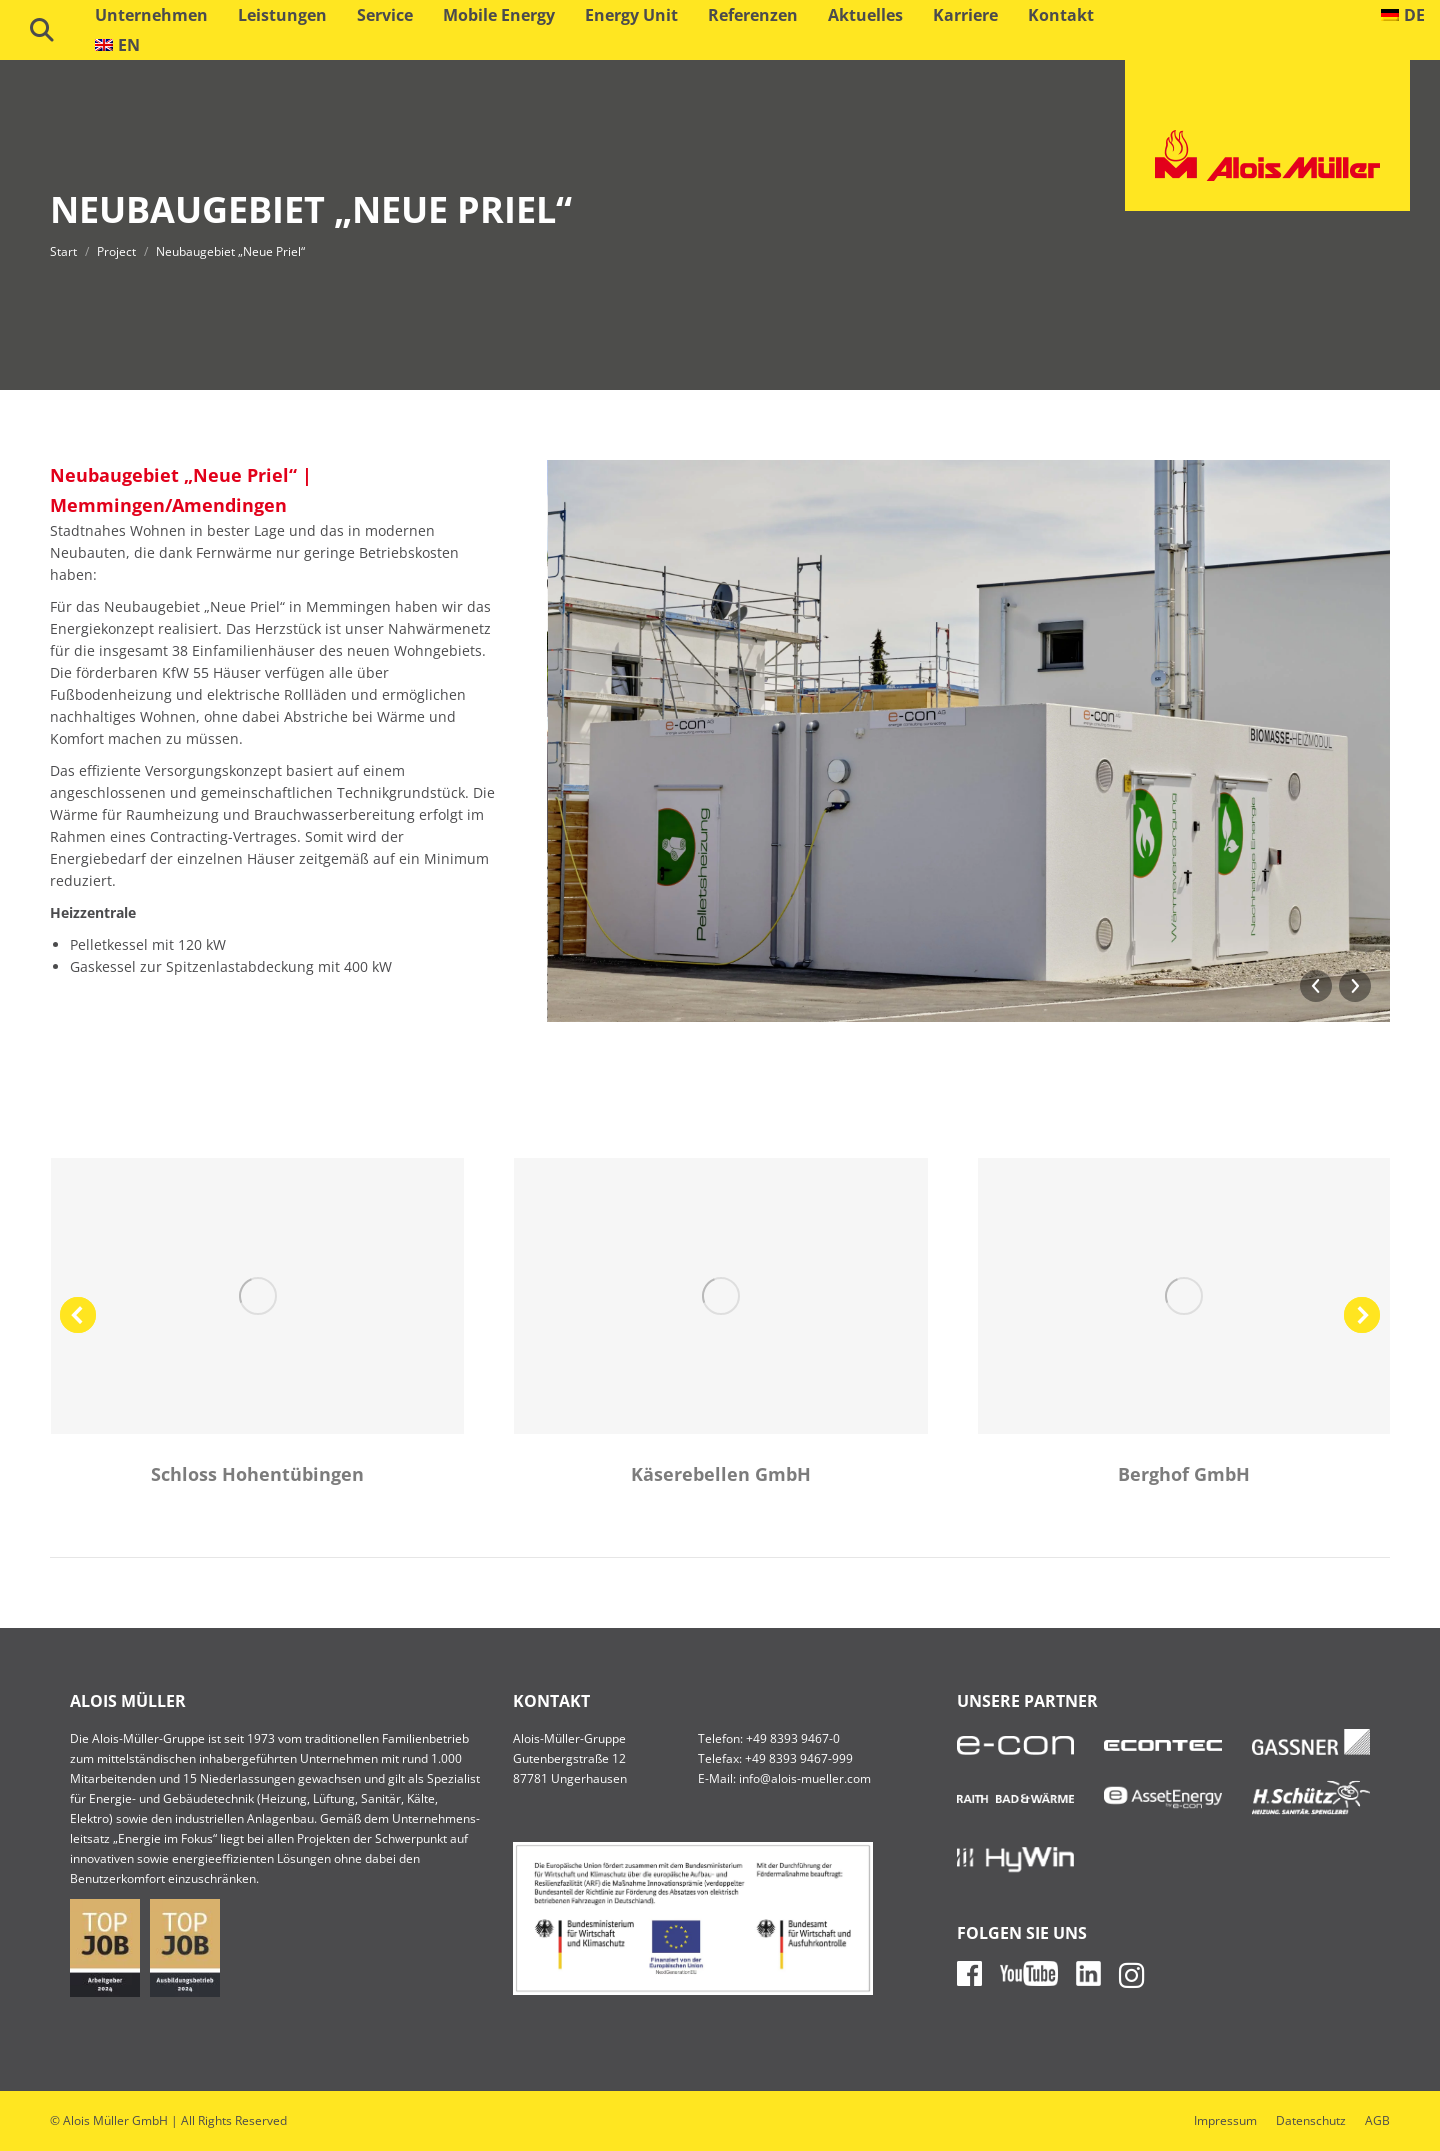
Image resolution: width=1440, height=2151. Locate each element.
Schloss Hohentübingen (257, 1474)
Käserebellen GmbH (721, 1474)
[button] (78, 1315)
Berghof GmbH (1184, 1474)
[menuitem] (1403, 15)
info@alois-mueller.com (805, 1778)
